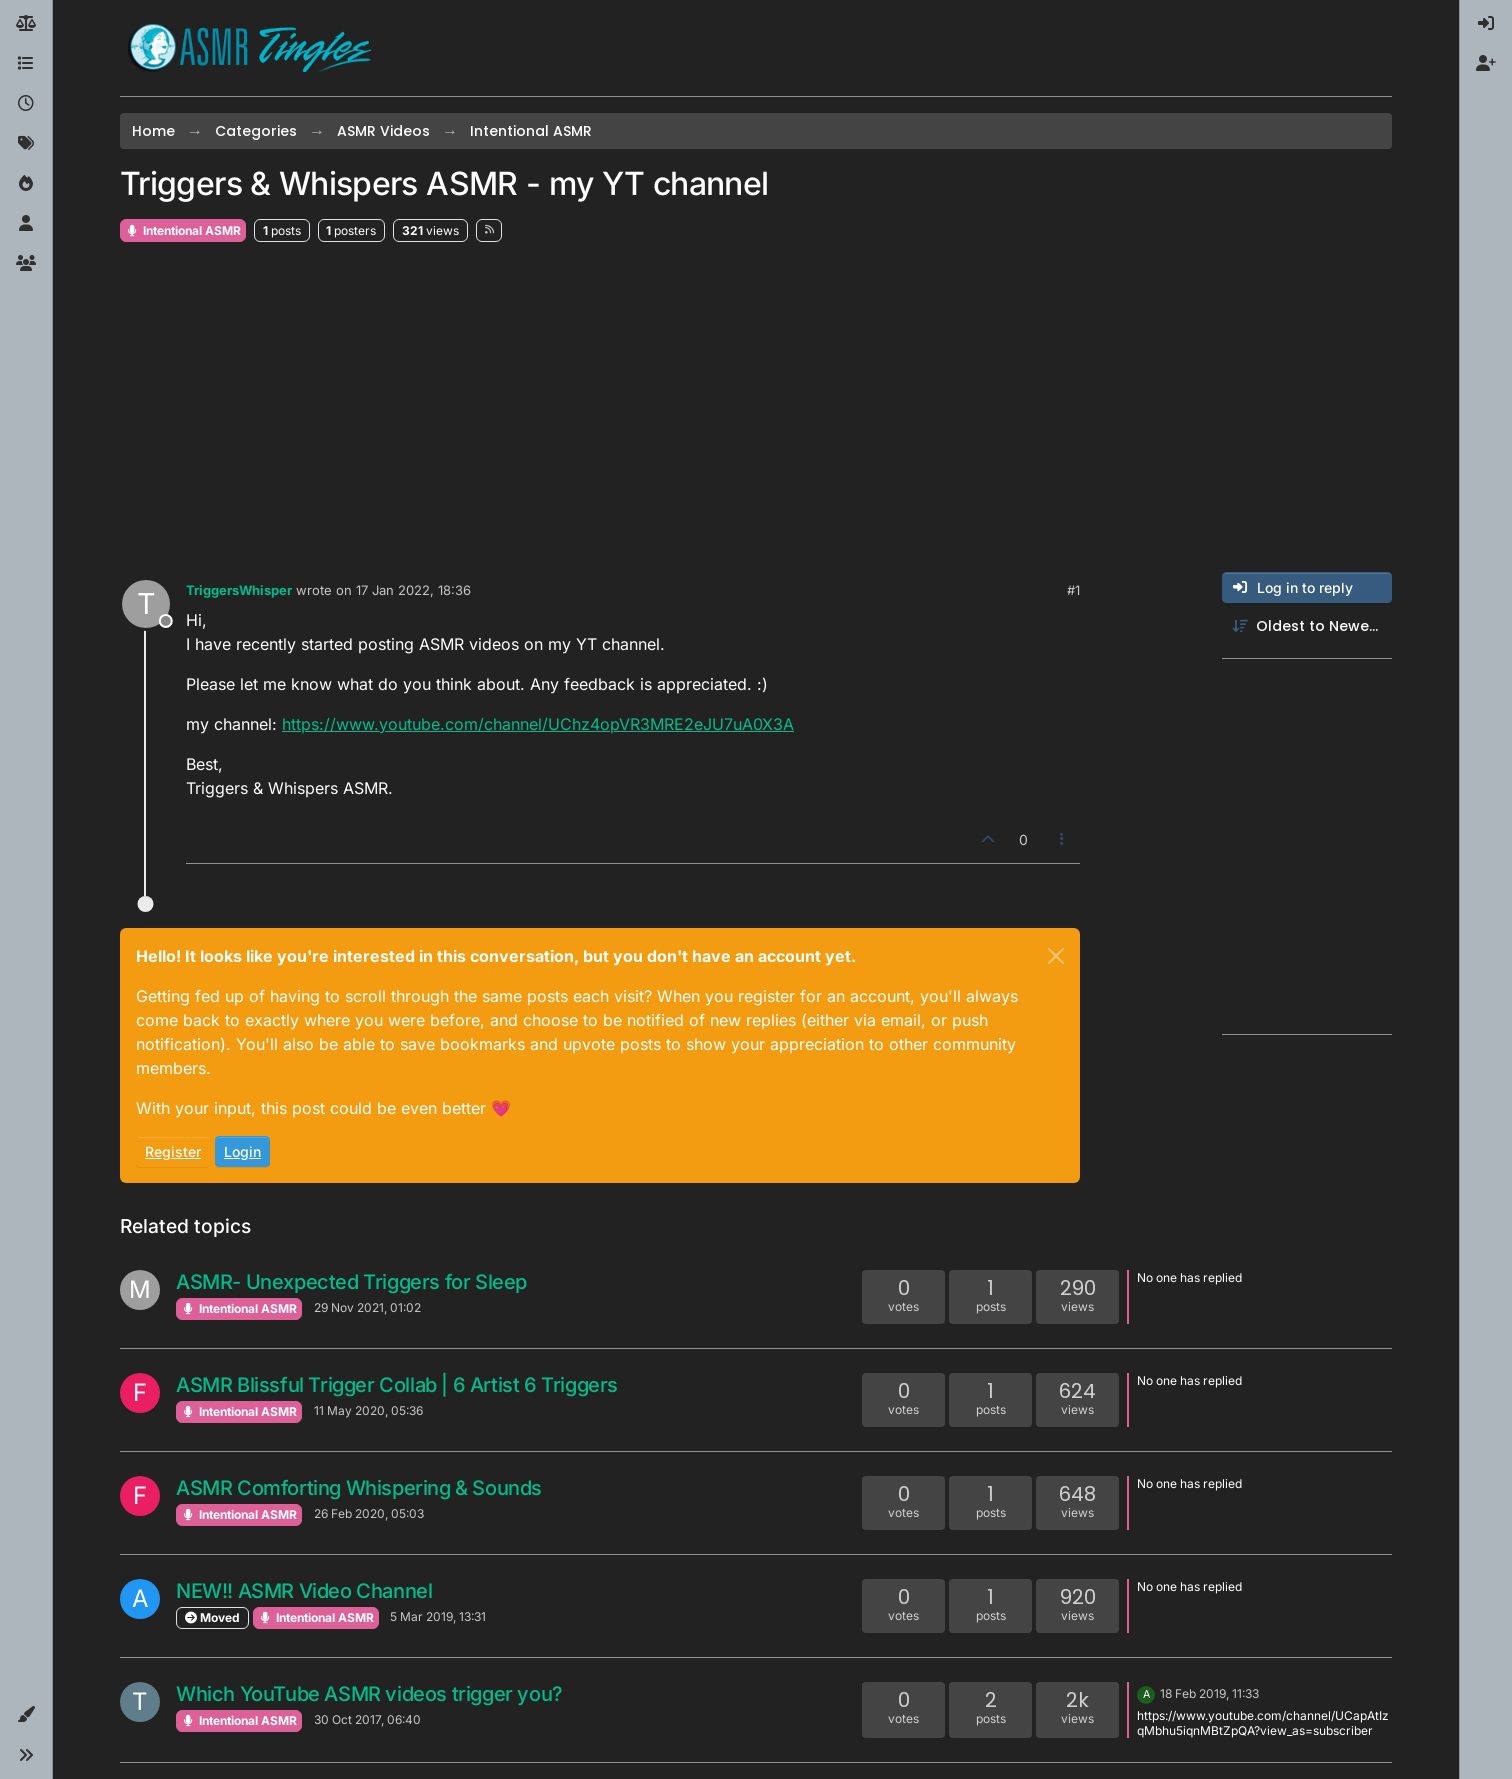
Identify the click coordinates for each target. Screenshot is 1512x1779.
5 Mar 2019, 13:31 (438, 1616)
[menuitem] (1486, 24)
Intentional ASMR (183, 230)
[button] (26, 1715)
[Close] (1056, 956)
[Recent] (26, 104)
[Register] (1486, 64)
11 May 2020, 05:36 (368, 1410)
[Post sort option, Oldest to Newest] (1307, 626)
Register (173, 1151)
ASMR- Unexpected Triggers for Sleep (351, 1282)
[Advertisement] (756, 408)
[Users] (26, 224)
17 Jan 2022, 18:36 (413, 590)
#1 (1073, 590)
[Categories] (26, 64)
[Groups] (26, 264)
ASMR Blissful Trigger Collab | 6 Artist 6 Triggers (397, 1385)
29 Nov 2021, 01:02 (367, 1307)
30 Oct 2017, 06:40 (367, 1719)
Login (242, 1151)
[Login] (1486, 24)
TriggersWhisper (239, 590)
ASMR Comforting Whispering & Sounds (359, 1488)
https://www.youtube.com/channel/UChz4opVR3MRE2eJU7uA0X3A (538, 724)
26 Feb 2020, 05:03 (369, 1513)
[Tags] (26, 144)
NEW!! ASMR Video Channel (304, 1591)
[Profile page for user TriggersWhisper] (146, 604)
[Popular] (26, 184)
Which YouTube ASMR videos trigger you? (369, 1694)
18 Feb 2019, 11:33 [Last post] (1209, 1693)
